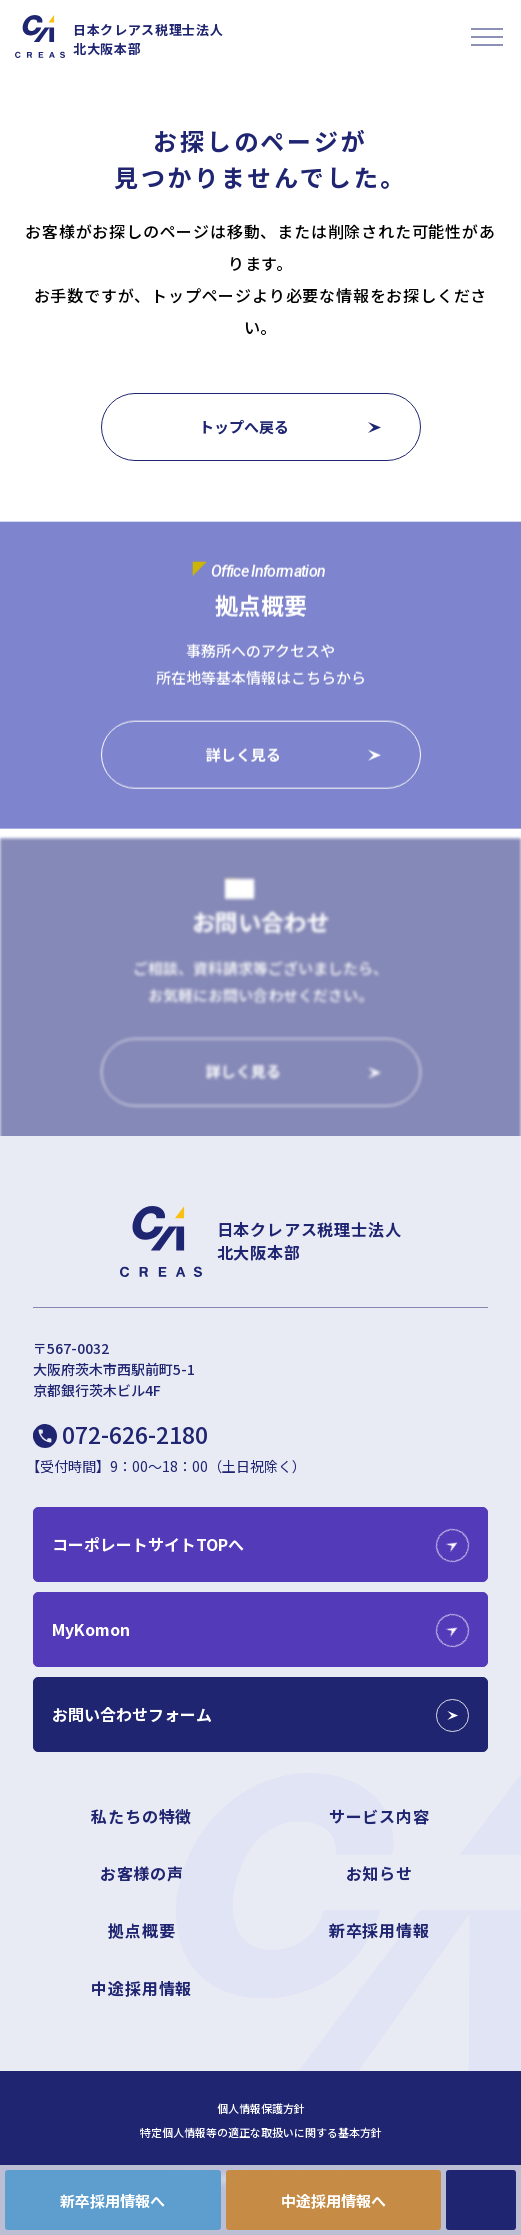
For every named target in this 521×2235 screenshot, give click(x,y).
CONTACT (481, 2200)
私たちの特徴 (141, 1816)
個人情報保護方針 (261, 2108)
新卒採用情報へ (112, 2200)
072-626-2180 (135, 1434)
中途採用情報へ (333, 2200)
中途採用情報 (141, 1988)
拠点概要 (141, 1930)
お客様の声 (142, 1873)
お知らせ (379, 1873)
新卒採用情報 (379, 1930)
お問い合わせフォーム (132, 1714)
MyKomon (91, 1629)
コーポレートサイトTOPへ (148, 1544)
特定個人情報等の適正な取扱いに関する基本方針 (261, 2132)
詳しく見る (243, 754)
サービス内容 (379, 1816)
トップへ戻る (244, 426)
